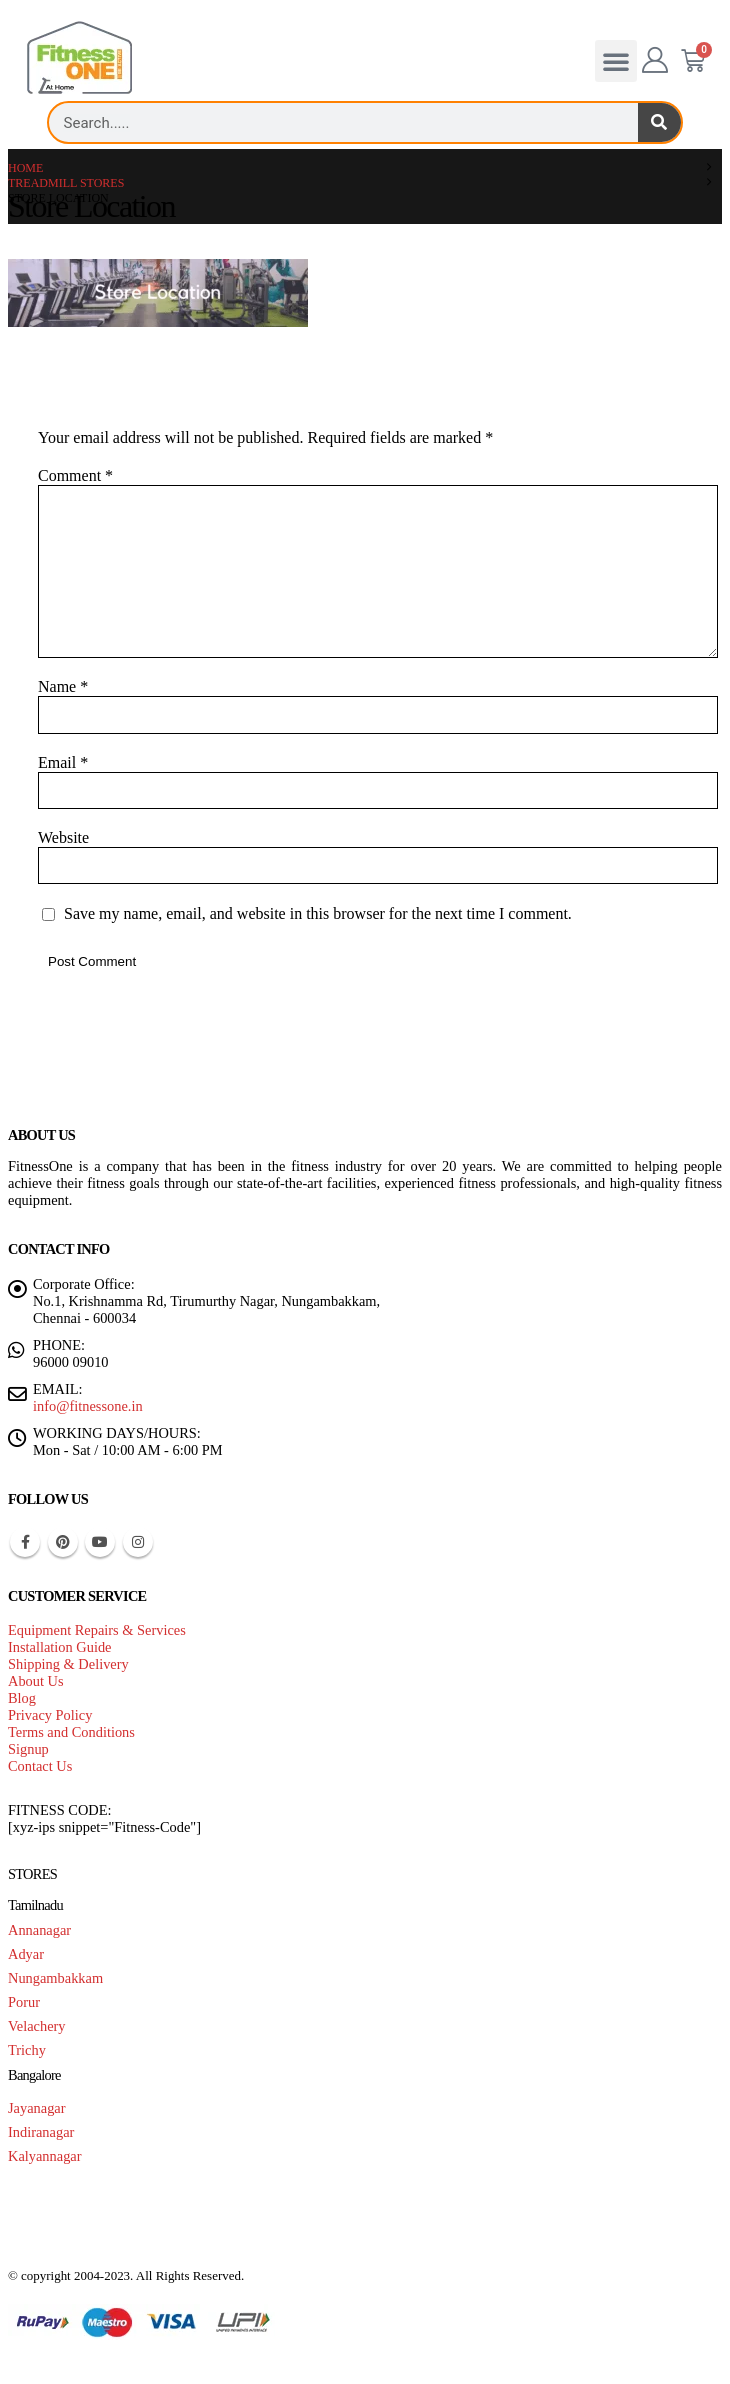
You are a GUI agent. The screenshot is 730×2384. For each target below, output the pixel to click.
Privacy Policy (50, 1715)
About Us (36, 1681)
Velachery (37, 2026)
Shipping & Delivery (68, 1664)
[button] (616, 61)
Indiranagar (41, 2132)
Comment (75, 475)
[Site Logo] (79, 58)
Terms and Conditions (71, 1732)
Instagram (138, 1542)
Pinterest (63, 1542)
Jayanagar (37, 2108)
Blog (22, 1698)
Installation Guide (60, 1647)
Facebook (25, 1542)
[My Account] (655, 61)
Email (63, 762)
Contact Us (40, 1766)
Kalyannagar (45, 2156)
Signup (28, 1749)
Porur (24, 2002)
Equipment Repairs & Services (97, 1630)
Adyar (26, 1954)
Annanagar (39, 1930)
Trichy (27, 2050)
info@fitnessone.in (88, 1406)
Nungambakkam (55, 1978)
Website (63, 837)
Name (63, 686)
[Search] (659, 122)
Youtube (100, 1542)
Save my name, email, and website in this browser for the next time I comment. (318, 914)
